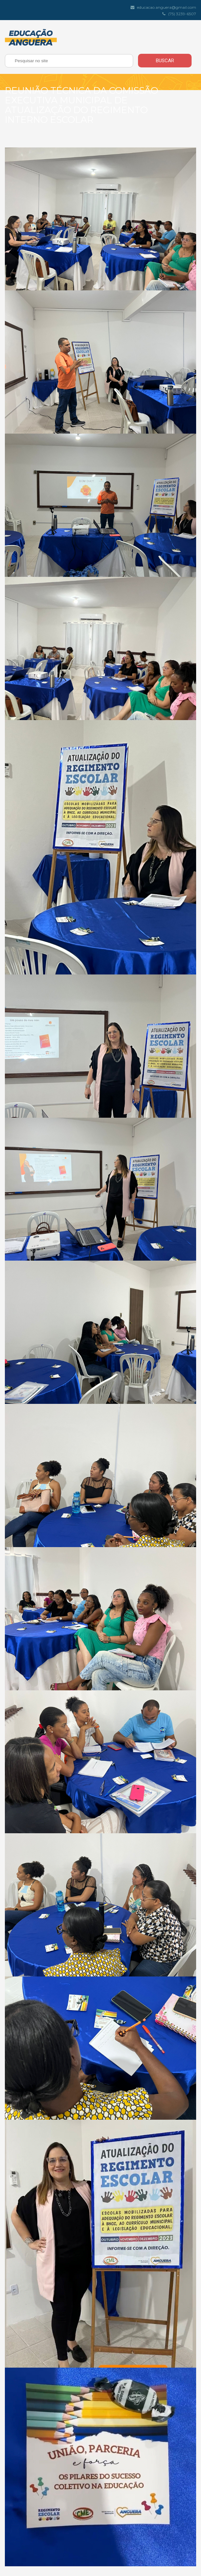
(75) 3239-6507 (179, 13)
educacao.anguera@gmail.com (164, 7)
